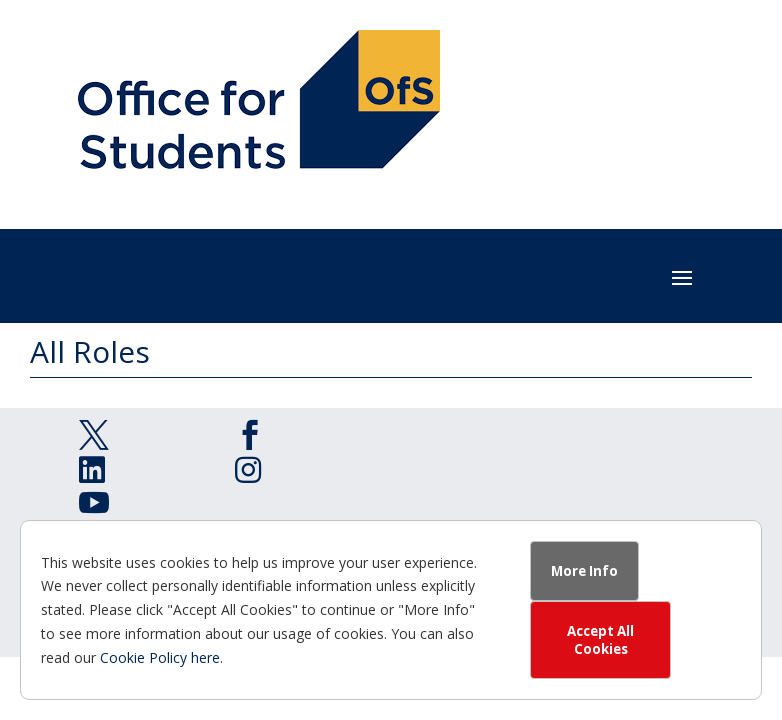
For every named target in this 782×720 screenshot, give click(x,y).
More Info (584, 571)
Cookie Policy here (160, 657)
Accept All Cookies (600, 640)
